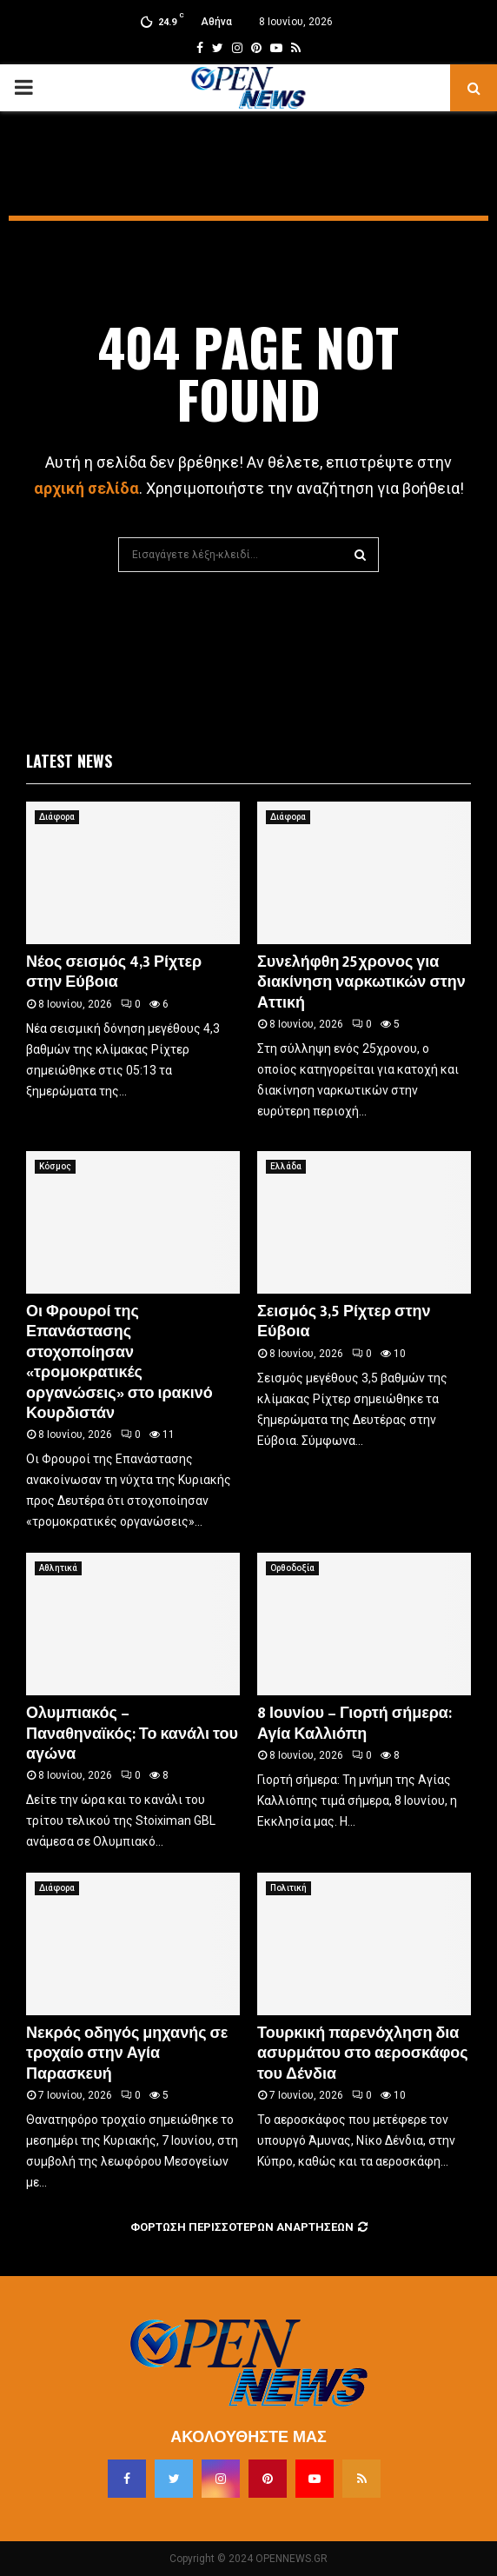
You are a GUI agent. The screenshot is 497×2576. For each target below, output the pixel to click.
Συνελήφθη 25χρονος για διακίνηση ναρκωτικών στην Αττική (361, 982)
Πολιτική (288, 1888)
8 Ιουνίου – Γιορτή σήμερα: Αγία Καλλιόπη (354, 1724)
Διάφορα (57, 817)
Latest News (69, 760)
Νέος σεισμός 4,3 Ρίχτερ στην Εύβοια (114, 972)
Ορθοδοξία (292, 1568)
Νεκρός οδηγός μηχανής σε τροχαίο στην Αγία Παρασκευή (127, 2053)
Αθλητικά (58, 1568)
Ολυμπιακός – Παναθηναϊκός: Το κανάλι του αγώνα (132, 1734)
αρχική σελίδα (86, 488)
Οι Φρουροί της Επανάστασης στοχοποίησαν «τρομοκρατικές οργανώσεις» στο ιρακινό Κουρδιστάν (119, 1363)
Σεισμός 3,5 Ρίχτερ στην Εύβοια (343, 1322)
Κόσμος (55, 1166)
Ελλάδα (286, 1166)
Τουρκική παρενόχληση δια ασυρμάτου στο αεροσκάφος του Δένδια (362, 2053)
